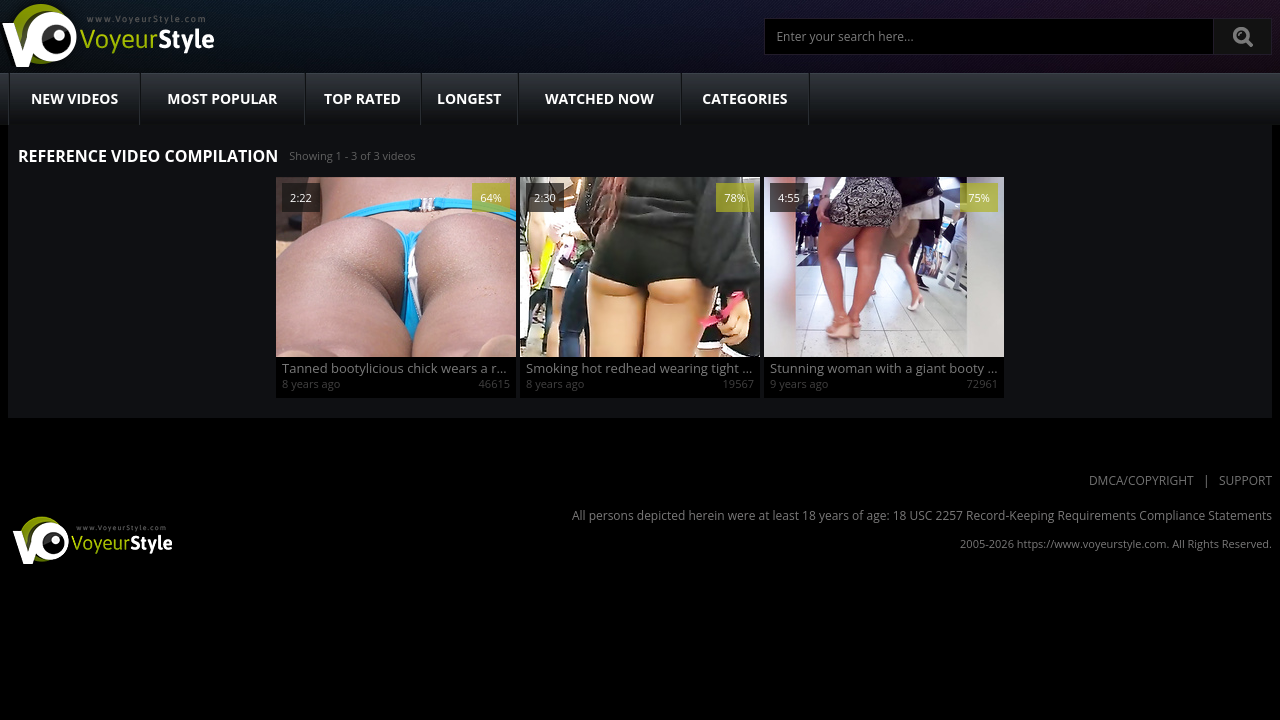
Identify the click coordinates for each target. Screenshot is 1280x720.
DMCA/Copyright (1141, 480)
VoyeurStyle (90, 539)
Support (1245, 480)
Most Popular (222, 98)
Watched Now (599, 98)
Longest (469, 98)
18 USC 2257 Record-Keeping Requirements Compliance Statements (1082, 515)
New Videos (74, 98)
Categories (744, 98)
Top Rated (362, 98)
